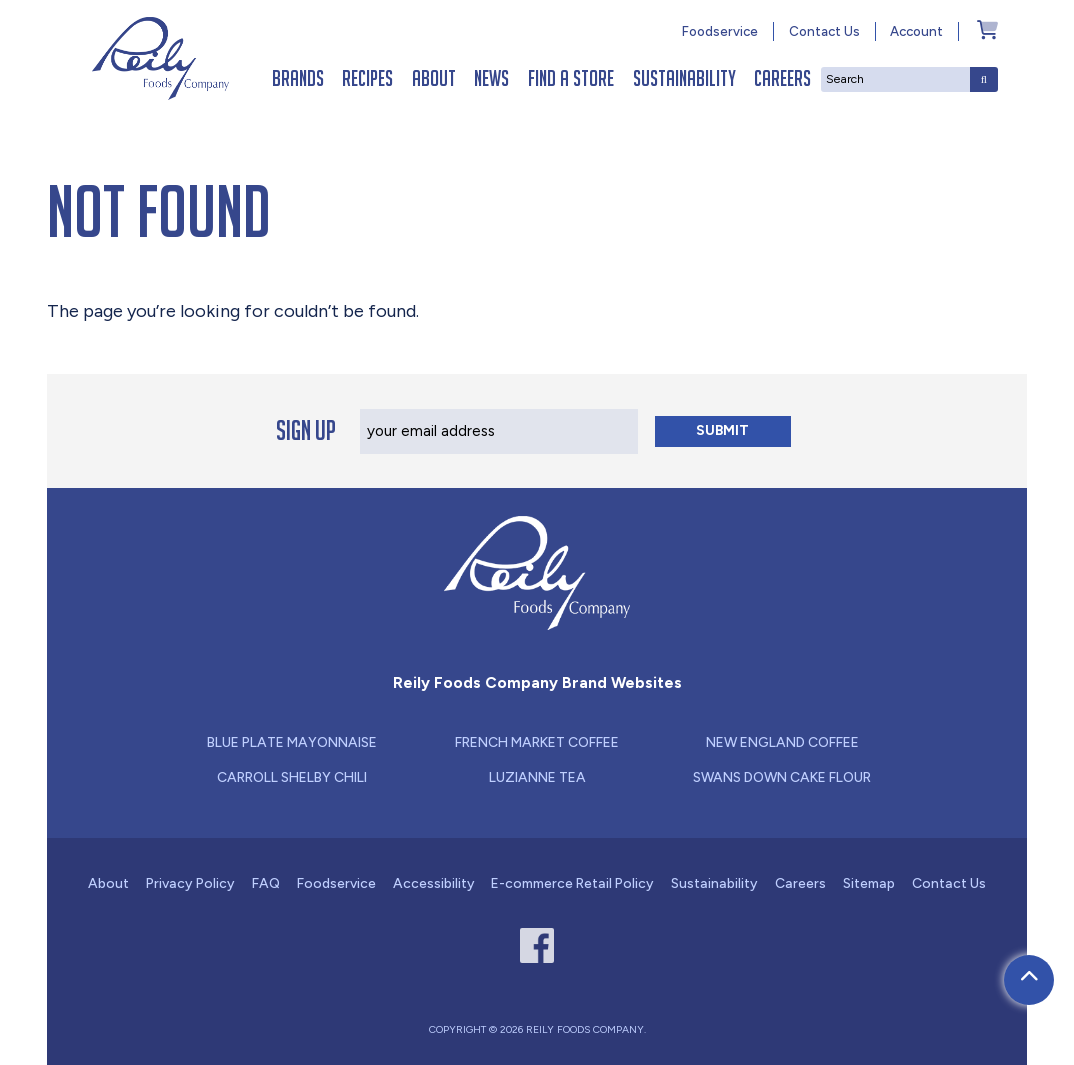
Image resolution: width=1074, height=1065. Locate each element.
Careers (782, 78)
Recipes (367, 78)
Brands (298, 78)
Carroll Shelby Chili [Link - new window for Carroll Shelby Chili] (292, 777)
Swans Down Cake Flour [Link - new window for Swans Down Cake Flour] (782, 777)
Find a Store (571, 78)
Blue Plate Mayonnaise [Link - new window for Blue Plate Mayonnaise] (292, 742)
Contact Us (824, 31)
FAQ (266, 883)
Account (916, 31)
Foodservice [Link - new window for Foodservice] (720, 31)
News (491, 78)
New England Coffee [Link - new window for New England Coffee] (782, 742)
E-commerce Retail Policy (572, 883)
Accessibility (434, 883)
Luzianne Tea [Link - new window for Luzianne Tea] (537, 777)
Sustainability (684, 78)
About (434, 78)
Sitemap (869, 883)
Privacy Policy (190, 883)
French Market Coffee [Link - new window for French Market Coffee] (537, 742)
